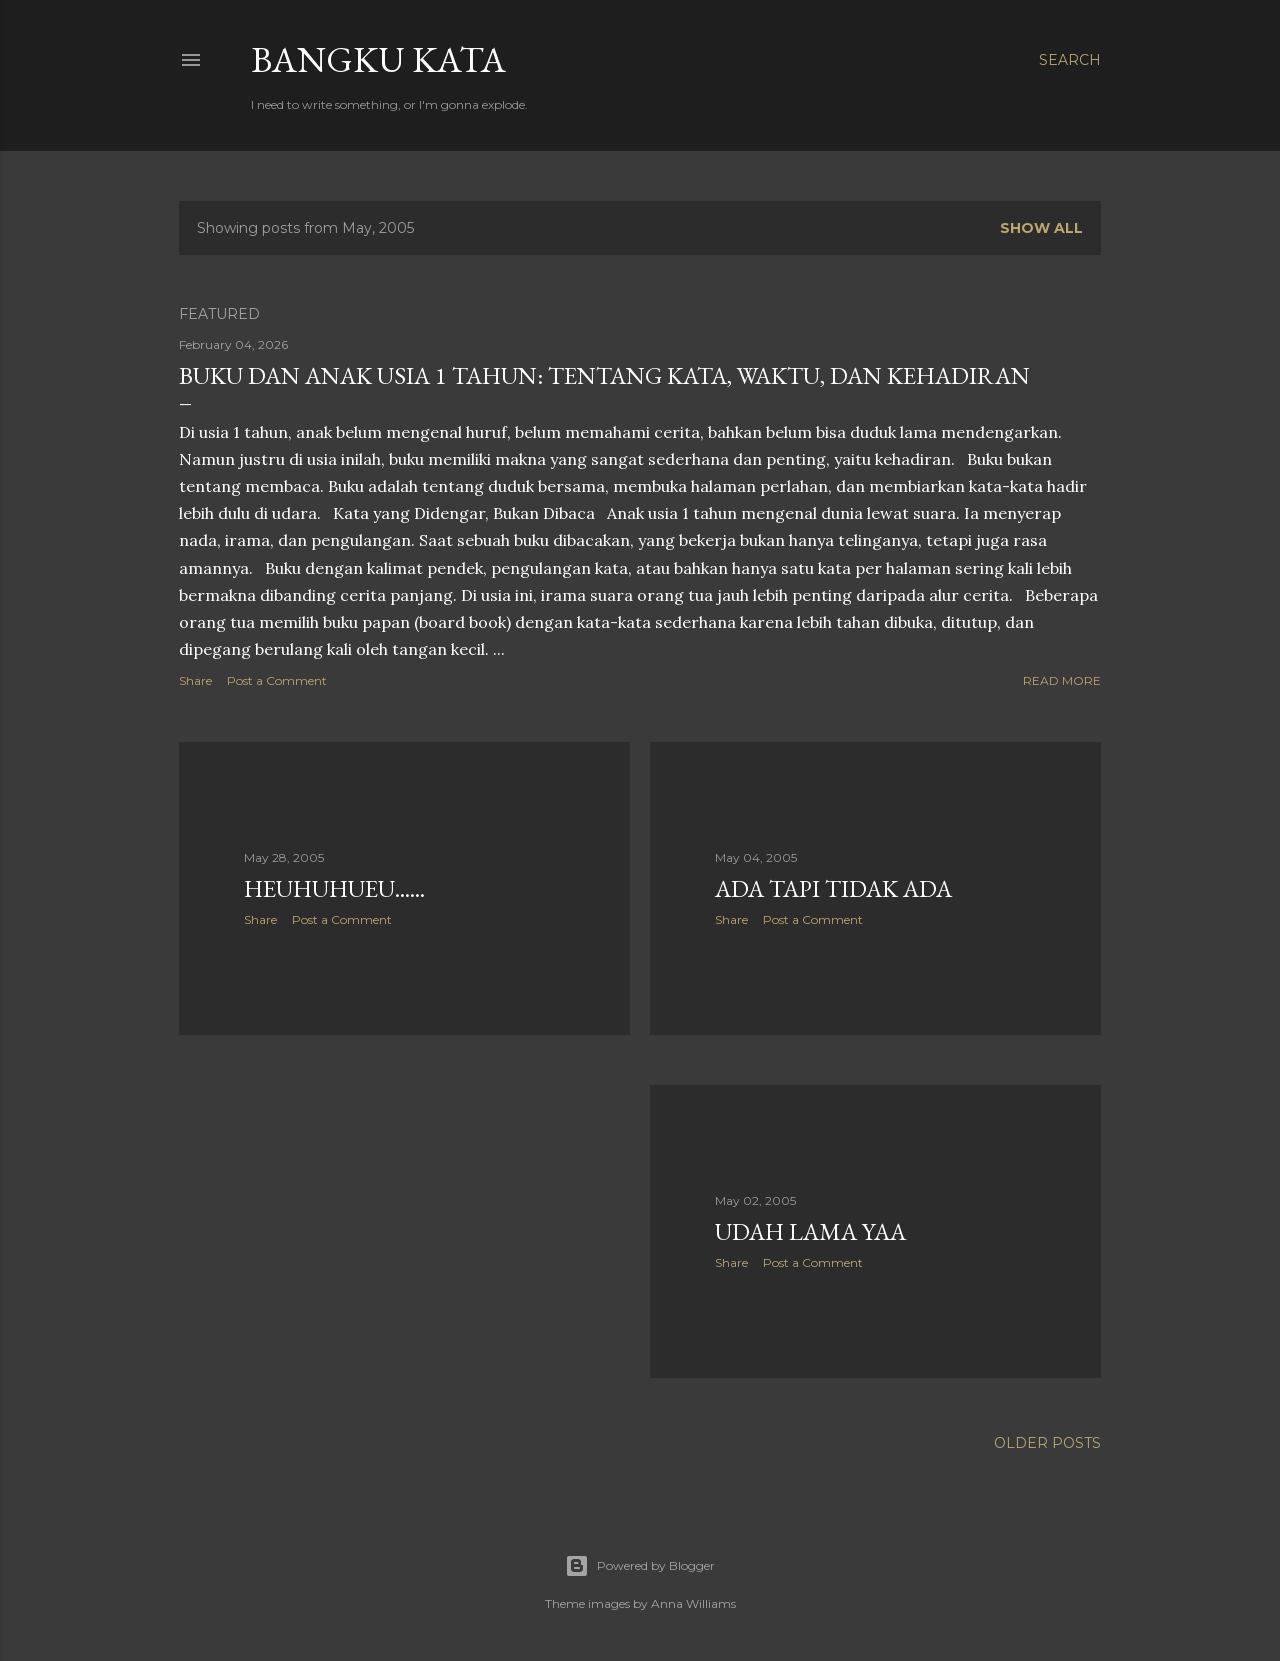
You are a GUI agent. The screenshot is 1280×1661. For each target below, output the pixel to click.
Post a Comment (277, 680)
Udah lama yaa (810, 1231)
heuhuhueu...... (334, 888)
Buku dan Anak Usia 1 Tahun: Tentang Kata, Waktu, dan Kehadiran (604, 375)
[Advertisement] (404, 1225)
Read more (1062, 680)
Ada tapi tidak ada (833, 888)
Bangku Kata (378, 59)
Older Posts (1047, 1443)
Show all (1041, 228)
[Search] (1070, 60)
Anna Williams (693, 1603)
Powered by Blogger (640, 1566)
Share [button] (195, 680)
